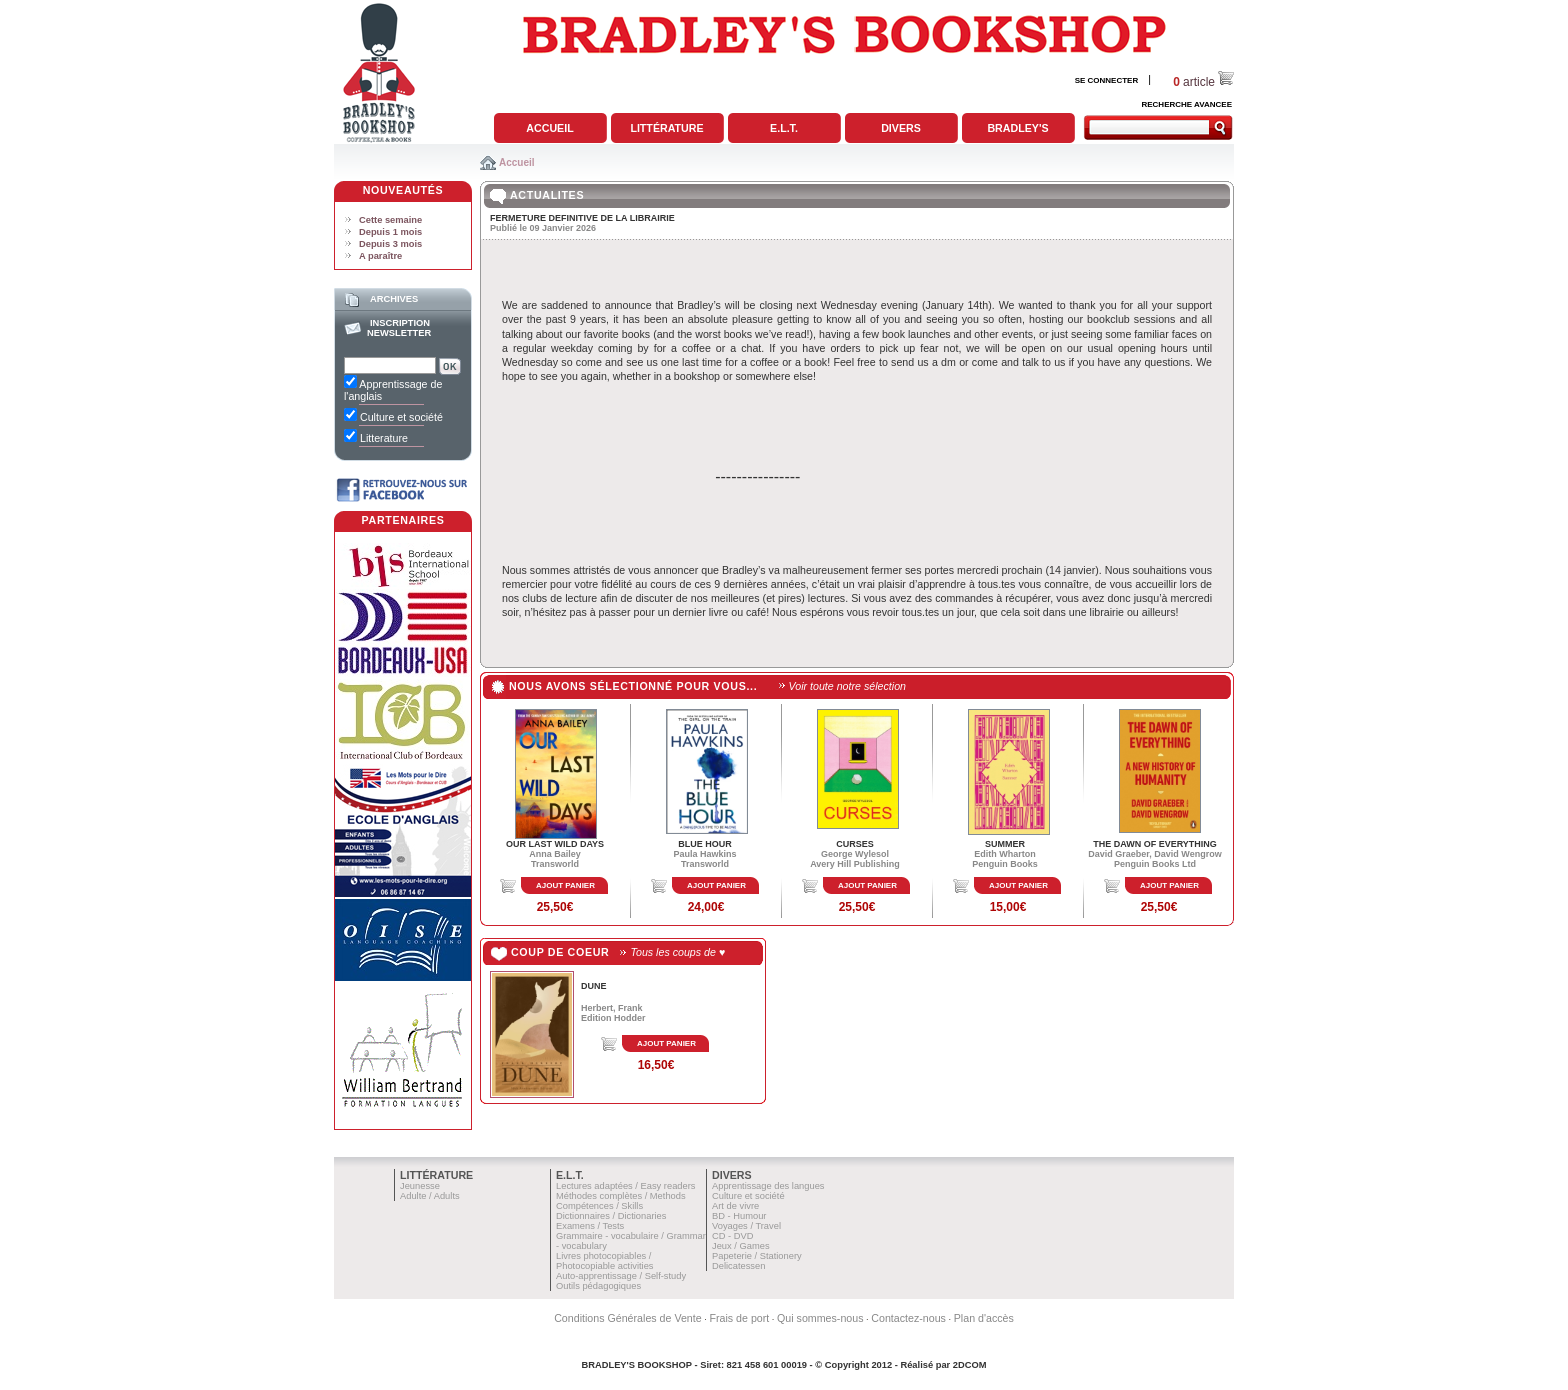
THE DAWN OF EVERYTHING (1155, 844)
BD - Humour (739, 1216)
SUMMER (1005, 844)
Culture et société (748, 1196)
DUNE (594, 986)
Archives (394, 299)
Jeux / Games (741, 1246)
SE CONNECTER (1107, 80)
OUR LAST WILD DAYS (555, 844)
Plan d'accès (984, 1318)
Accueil (549, 128)
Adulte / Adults (430, 1196)
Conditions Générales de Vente (628, 1318)
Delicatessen (738, 1266)
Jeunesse (420, 1186)
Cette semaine (390, 220)
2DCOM (970, 1365)
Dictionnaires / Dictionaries (611, 1216)
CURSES (855, 844)
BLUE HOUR (705, 844)
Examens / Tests (590, 1226)
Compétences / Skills (599, 1206)
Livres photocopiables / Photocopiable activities (605, 1261)
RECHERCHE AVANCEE (1186, 104)
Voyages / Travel (746, 1226)
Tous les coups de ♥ (677, 952)
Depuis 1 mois (390, 232)
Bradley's (1017, 128)
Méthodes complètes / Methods (621, 1196)
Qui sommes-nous (820, 1318)
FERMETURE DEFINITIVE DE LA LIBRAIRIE (582, 218)
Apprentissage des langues (768, 1186)
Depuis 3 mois (390, 244)
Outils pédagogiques (598, 1286)
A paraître (380, 256)
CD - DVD (732, 1236)
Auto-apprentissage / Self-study (621, 1276)
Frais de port (739, 1318)
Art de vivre (735, 1206)
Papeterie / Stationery (757, 1256)
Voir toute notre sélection (847, 686)
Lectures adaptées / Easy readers (626, 1186)
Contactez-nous (908, 1318)
